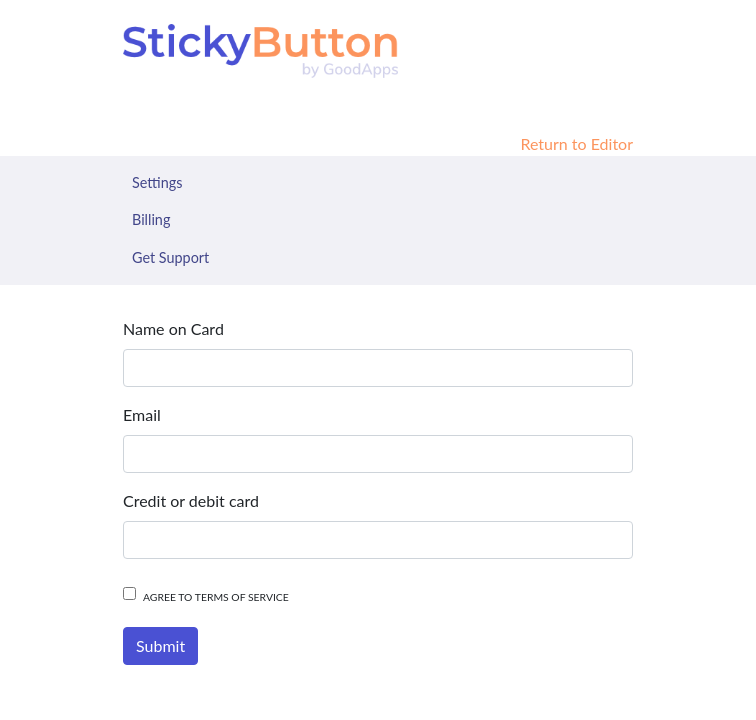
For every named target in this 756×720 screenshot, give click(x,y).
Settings (157, 182)
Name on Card (173, 328)
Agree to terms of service (216, 597)
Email (142, 414)
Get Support (170, 257)
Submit (160, 645)
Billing (151, 219)
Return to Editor (576, 143)
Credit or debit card (191, 500)
